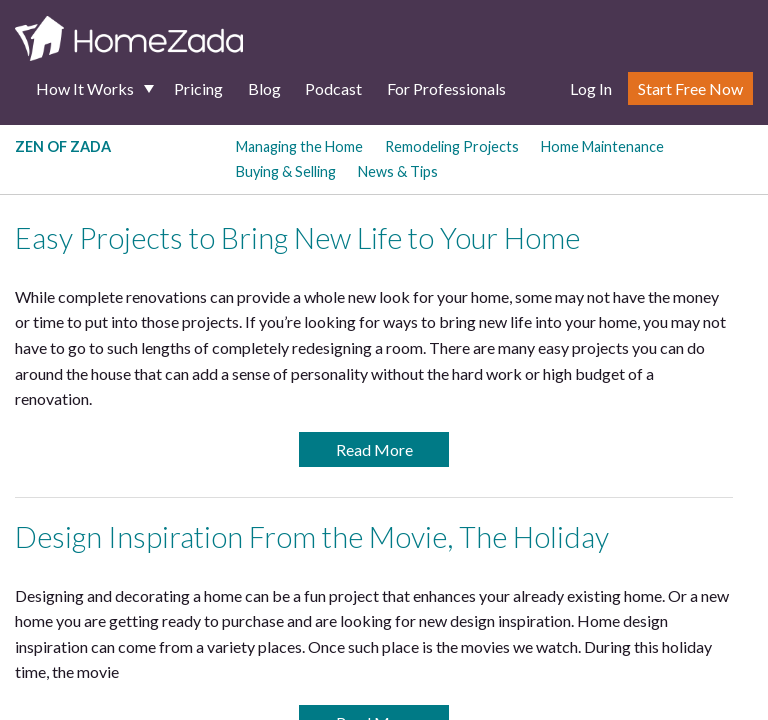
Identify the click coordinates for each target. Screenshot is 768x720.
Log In (591, 88)
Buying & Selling (286, 171)
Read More (374, 449)
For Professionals (446, 88)
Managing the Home (299, 146)
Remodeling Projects (452, 146)
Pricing (198, 88)
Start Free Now (690, 88)
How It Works (85, 88)
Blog (264, 88)
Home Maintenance (602, 146)
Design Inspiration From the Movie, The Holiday (312, 537)
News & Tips (398, 171)
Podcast (333, 88)
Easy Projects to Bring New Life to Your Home (297, 238)
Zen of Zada (63, 146)
